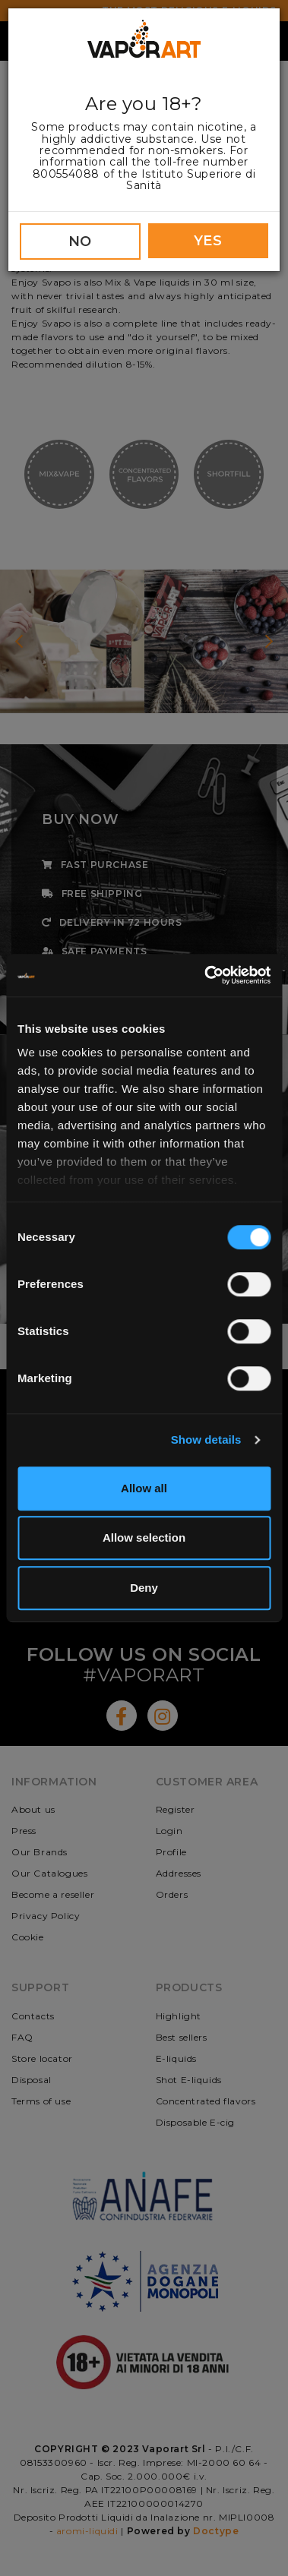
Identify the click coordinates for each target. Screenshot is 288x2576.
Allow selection (144, 1537)
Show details (206, 1439)
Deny (144, 1587)
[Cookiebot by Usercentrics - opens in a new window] (206, 975)
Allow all (144, 1488)
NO (80, 241)
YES (208, 240)
